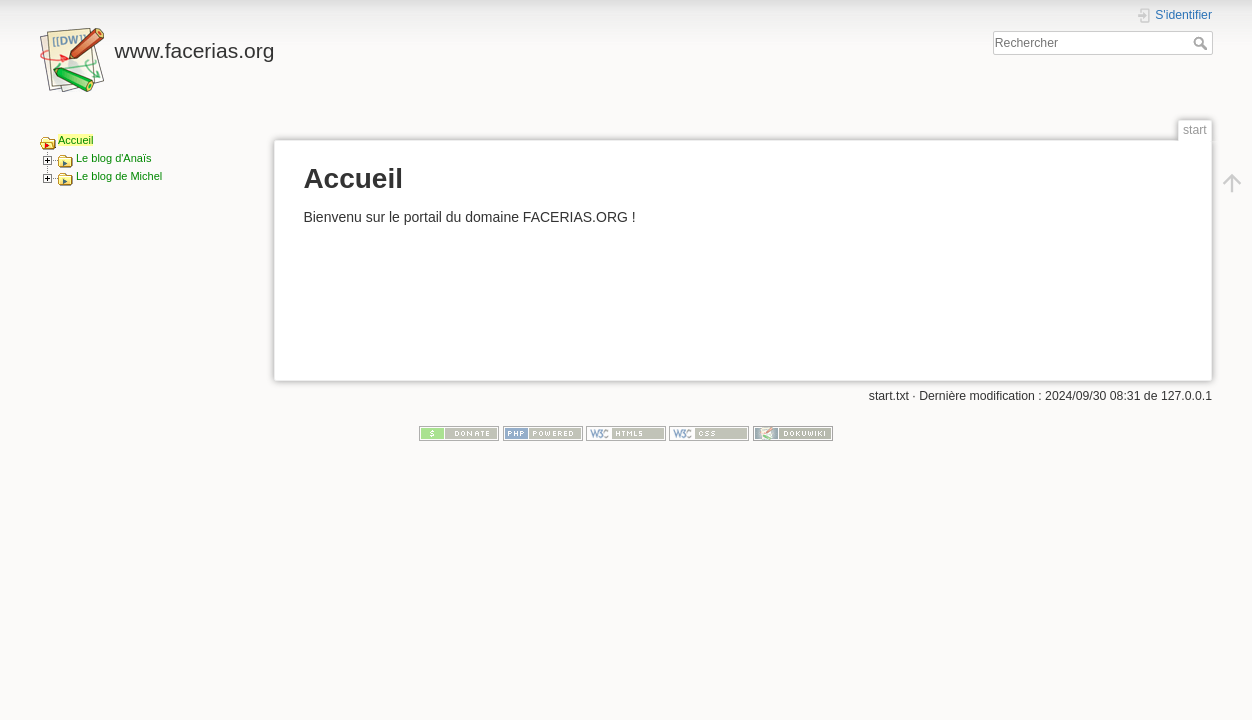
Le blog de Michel (119, 176)
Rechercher (1202, 43)
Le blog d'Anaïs (114, 158)
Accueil (75, 140)
